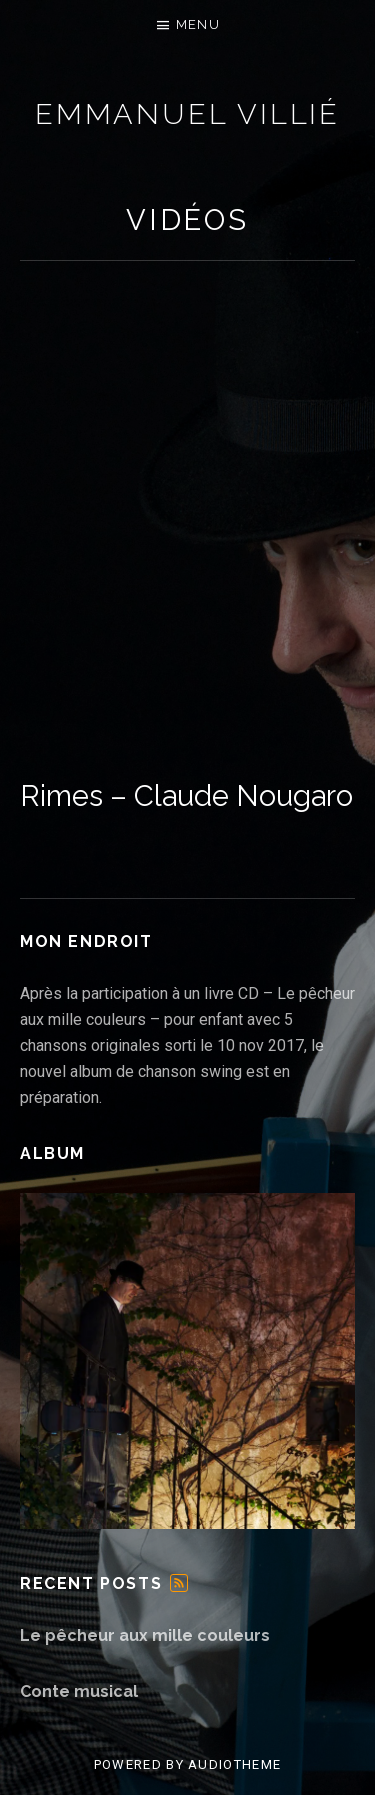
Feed (179, 1583)
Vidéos (187, 220)
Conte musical (79, 1691)
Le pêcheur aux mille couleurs (145, 1635)
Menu (198, 24)
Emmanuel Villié (188, 114)
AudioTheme (234, 1764)
